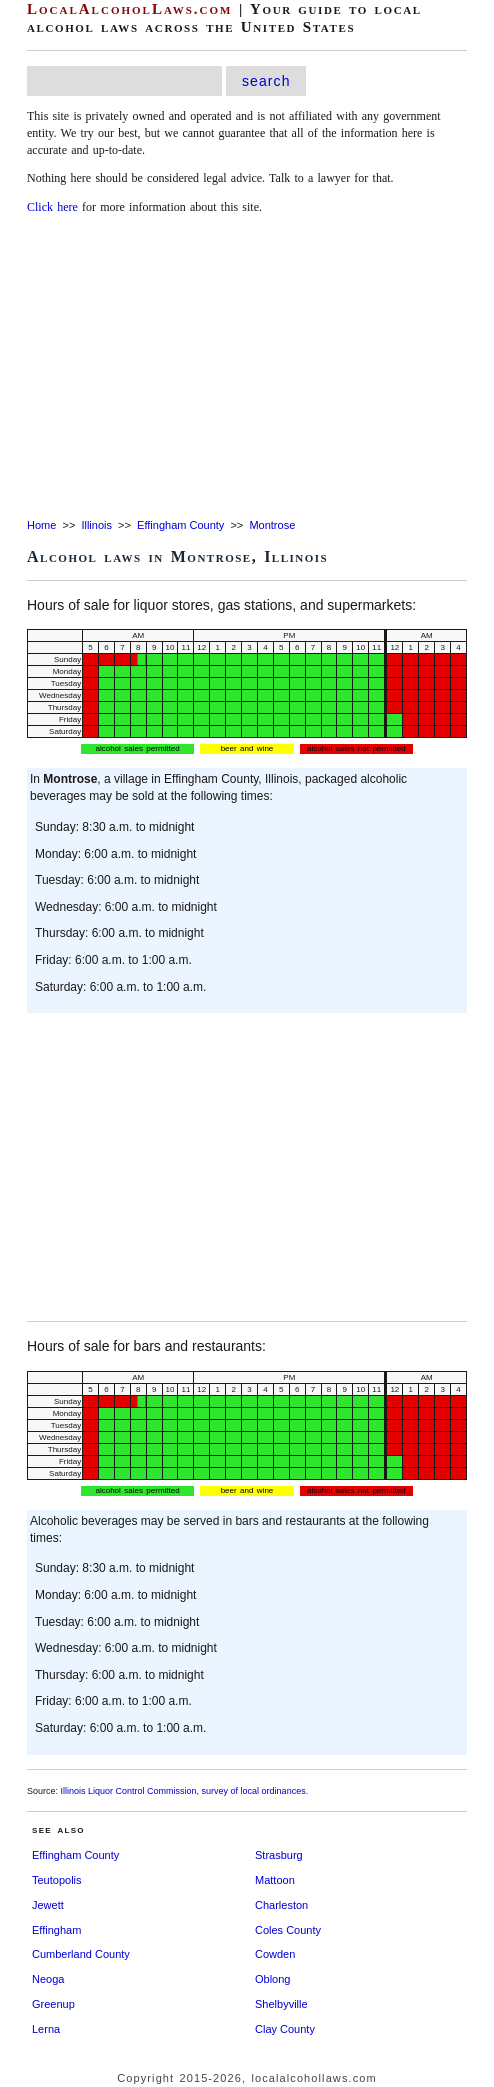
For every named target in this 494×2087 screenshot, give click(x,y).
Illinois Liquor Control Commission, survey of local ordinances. (185, 1791)
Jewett (48, 1905)
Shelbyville (281, 2004)
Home (41, 525)
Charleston (281, 1905)
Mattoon (275, 1880)
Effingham (56, 1930)
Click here (52, 207)
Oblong (272, 1979)
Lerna (46, 2029)
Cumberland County (81, 1954)
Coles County (288, 1930)
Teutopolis (57, 1880)
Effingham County (180, 525)
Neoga (48, 1979)
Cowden (275, 1954)
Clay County (285, 2029)
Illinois (96, 525)
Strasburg (279, 1855)
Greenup (53, 2004)
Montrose (272, 525)
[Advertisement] (247, 368)
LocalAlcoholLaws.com (129, 9)
